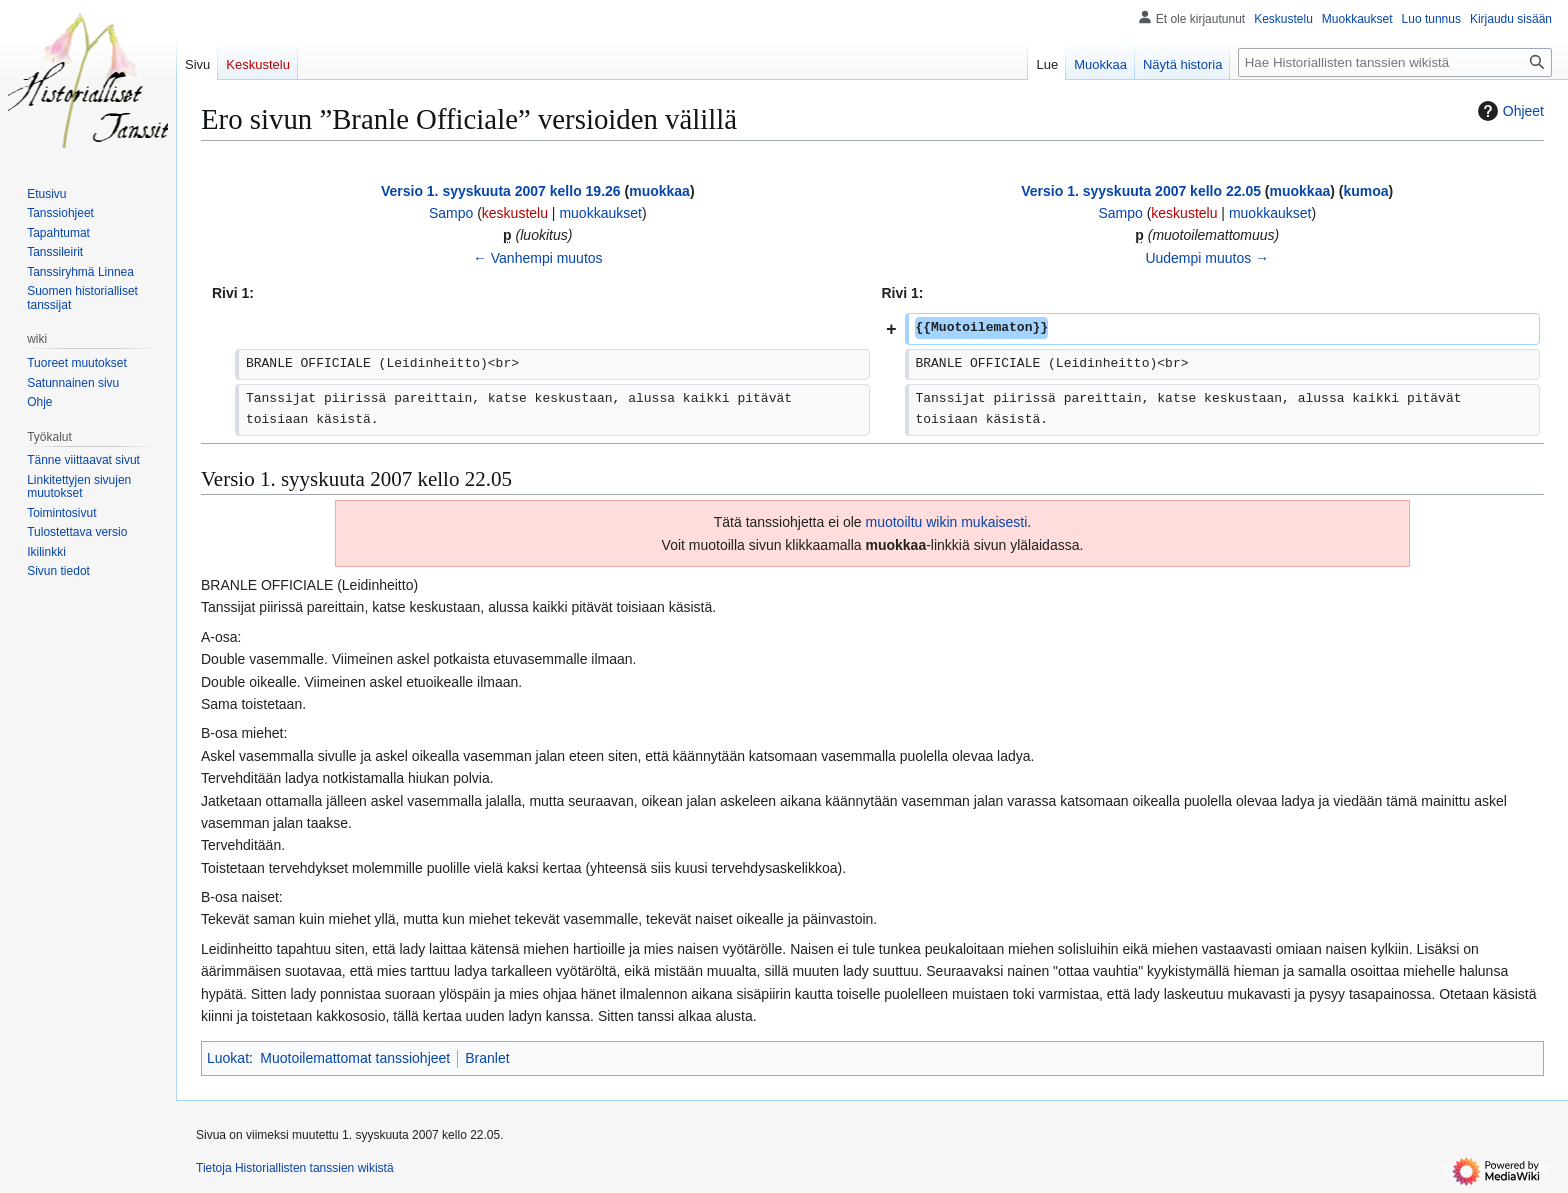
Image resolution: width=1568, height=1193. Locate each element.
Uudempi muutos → (1207, 258)
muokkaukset (600, 213)
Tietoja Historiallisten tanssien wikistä (295, 1168)
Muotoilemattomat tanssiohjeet (355, 1058)
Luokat (228, 1058)
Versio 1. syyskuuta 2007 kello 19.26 (501, 191)
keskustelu (515, 213)
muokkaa (659, 191)
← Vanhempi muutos (538, 258)
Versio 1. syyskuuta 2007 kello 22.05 (1141, 191)
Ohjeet (1508, 111)
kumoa (1365, 191)
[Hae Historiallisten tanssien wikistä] (1395, 62)
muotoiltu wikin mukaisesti (947, 522)
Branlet (487, 1058)
